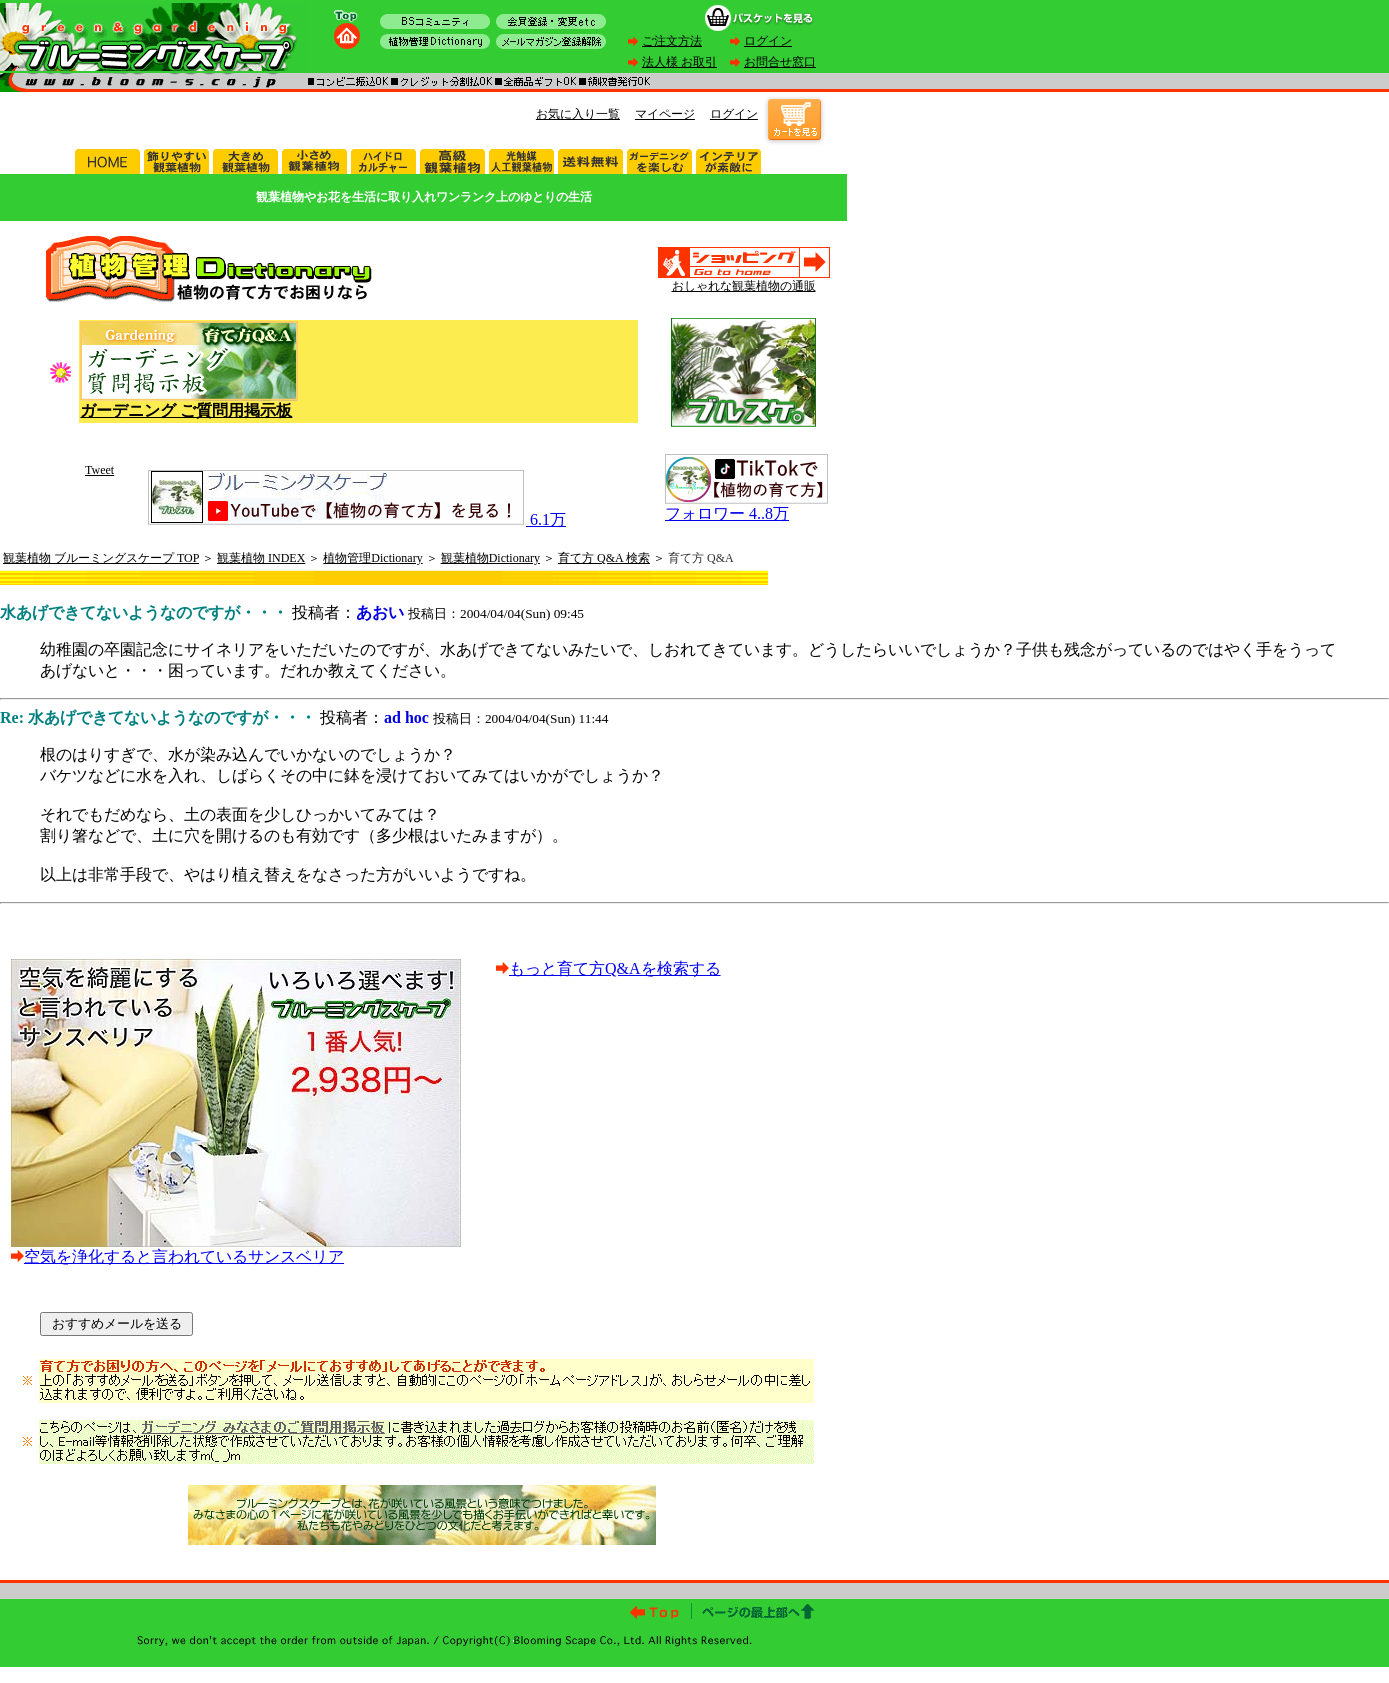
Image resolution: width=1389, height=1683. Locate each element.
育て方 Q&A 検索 (604, 558)
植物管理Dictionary (372, 558)
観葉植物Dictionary (490, 558)
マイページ (665, 114)
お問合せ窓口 (780, 62)
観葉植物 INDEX (261, 558)
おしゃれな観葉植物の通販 (744, 286)
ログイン (768, 41)
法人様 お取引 (679, 62)
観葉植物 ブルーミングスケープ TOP (101, 558)
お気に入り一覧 (578, 114)
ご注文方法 (672, 41)
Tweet (99, 470)
